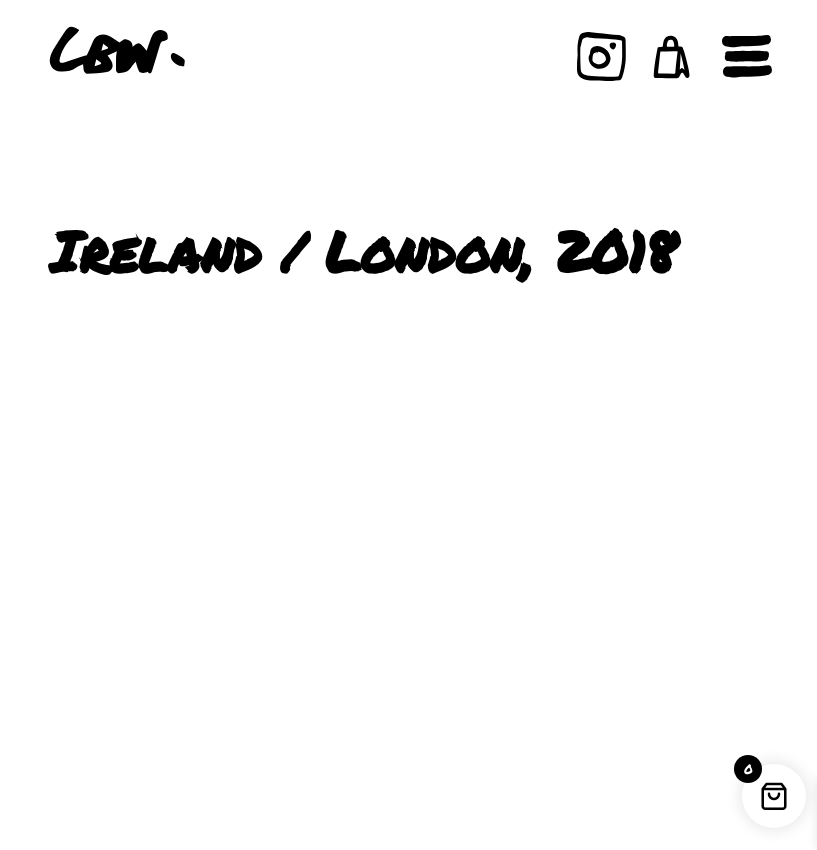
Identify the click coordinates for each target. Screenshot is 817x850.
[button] (672, 57)
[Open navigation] (747, 56)
